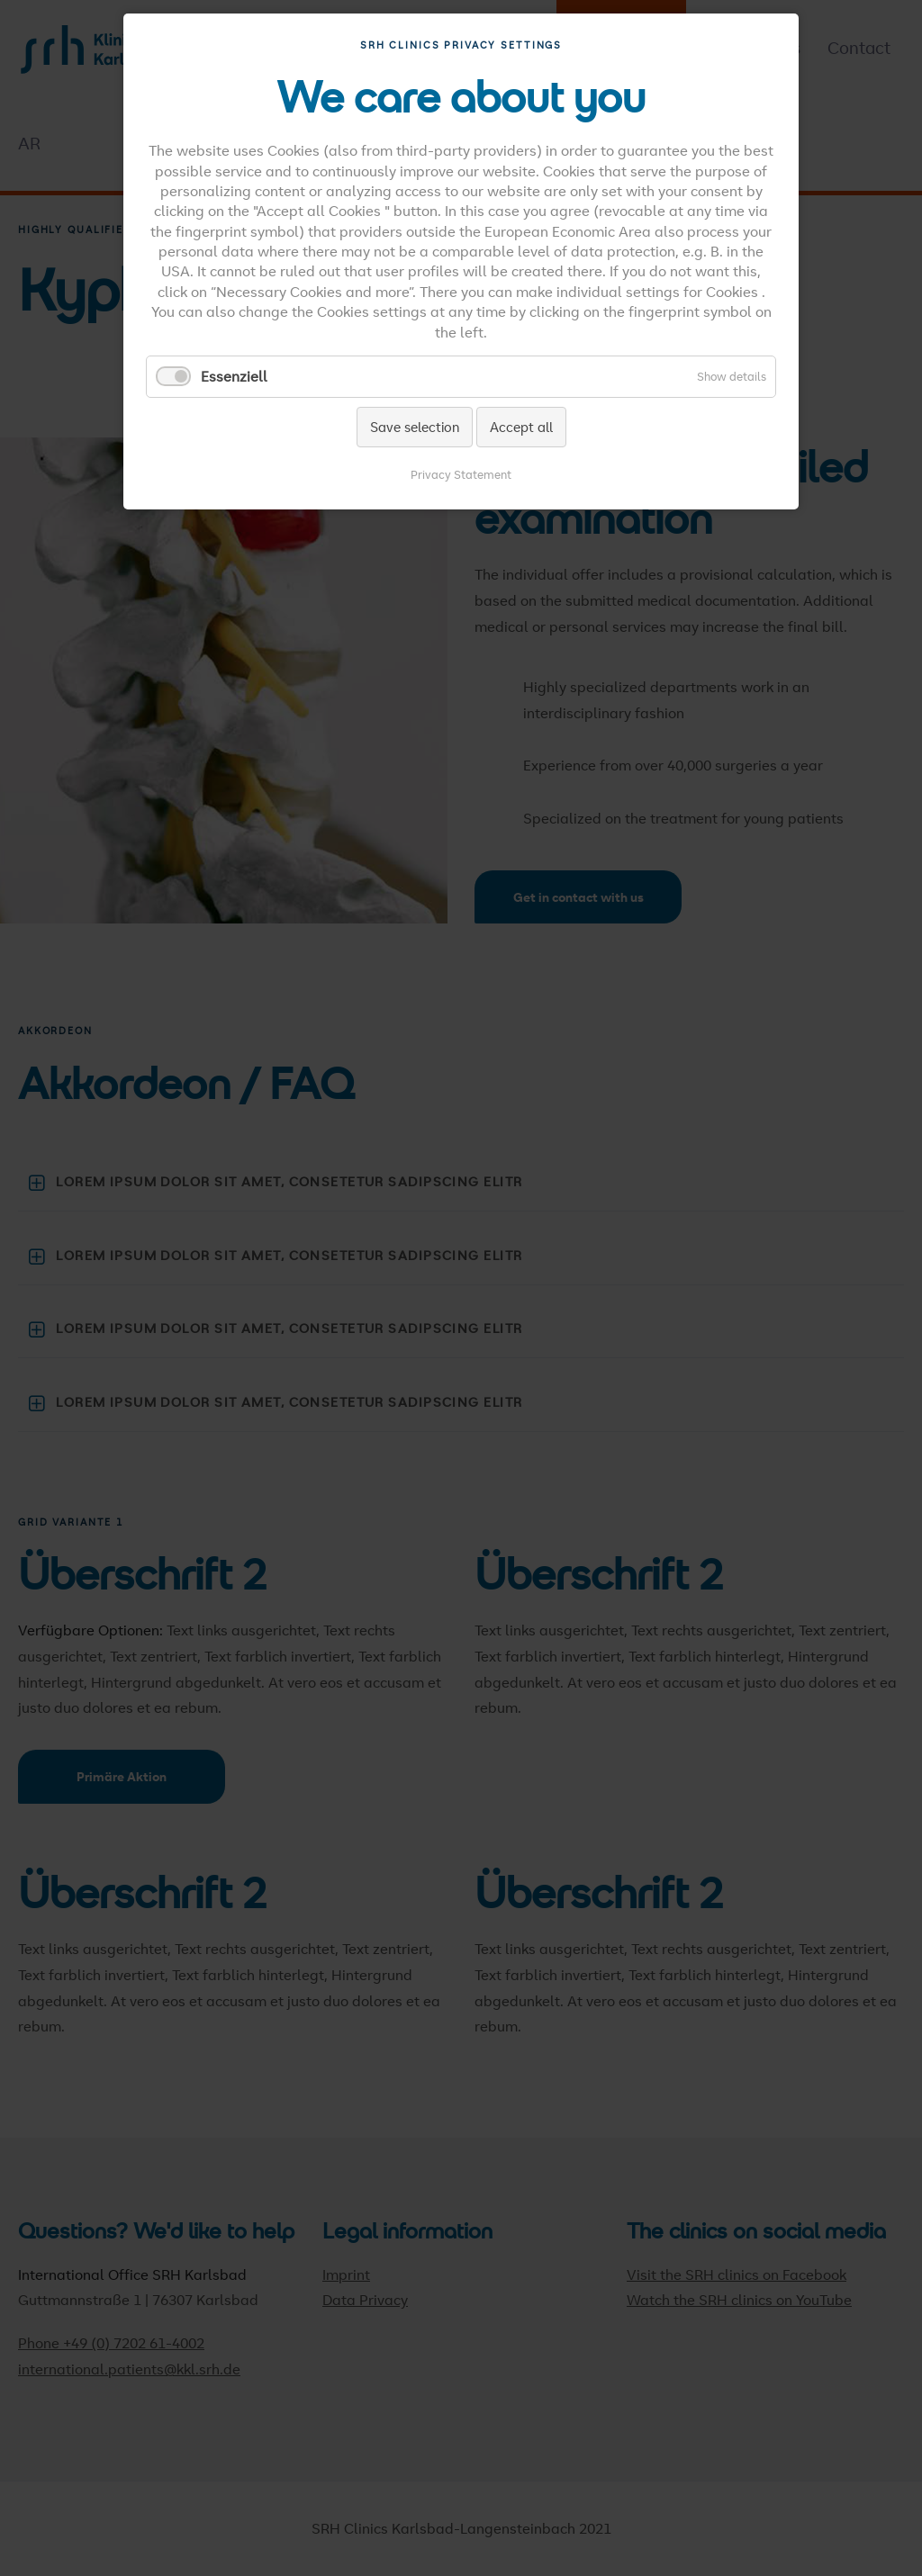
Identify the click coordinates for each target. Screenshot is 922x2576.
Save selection (414, 427)
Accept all (521, 427)
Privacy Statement (461, 474)
